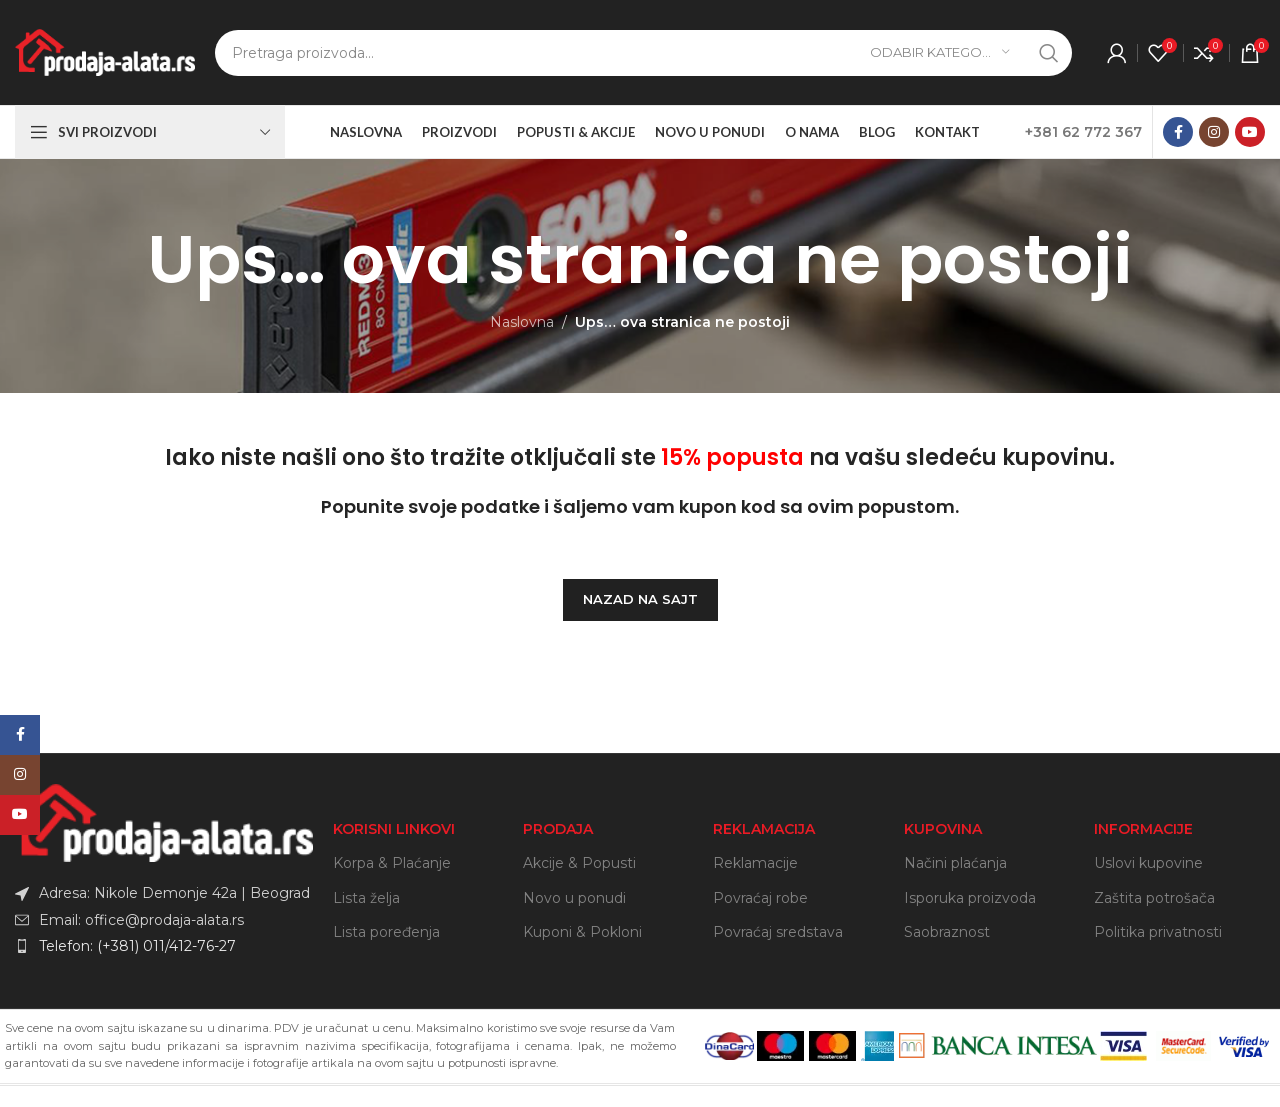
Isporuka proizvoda (970, 898)
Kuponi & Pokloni (582, 932)
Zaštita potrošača (1154, 898)
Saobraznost (947, 932)
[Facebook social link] (1178, 132)
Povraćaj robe (760, 898)
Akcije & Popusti (579, 863)
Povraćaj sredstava (778, 932)
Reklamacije (755, 863)
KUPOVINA (943, 829)
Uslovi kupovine (1148, 863)
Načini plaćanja (955, 863)
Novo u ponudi (574, 898)
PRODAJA (558, 829)
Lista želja (366, 898)
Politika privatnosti (1158, 932)
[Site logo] (105, 51)
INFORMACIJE (1143, 829)
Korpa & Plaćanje (392, 863)
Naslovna (522, 322)
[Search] (643, 53)
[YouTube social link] (1250, 132)
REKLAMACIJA (764, 829)
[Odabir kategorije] (940, 53)
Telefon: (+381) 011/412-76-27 (137, 946)
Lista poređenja (386, 932)
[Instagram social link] (1214, 132)
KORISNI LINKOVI (394, 829)
